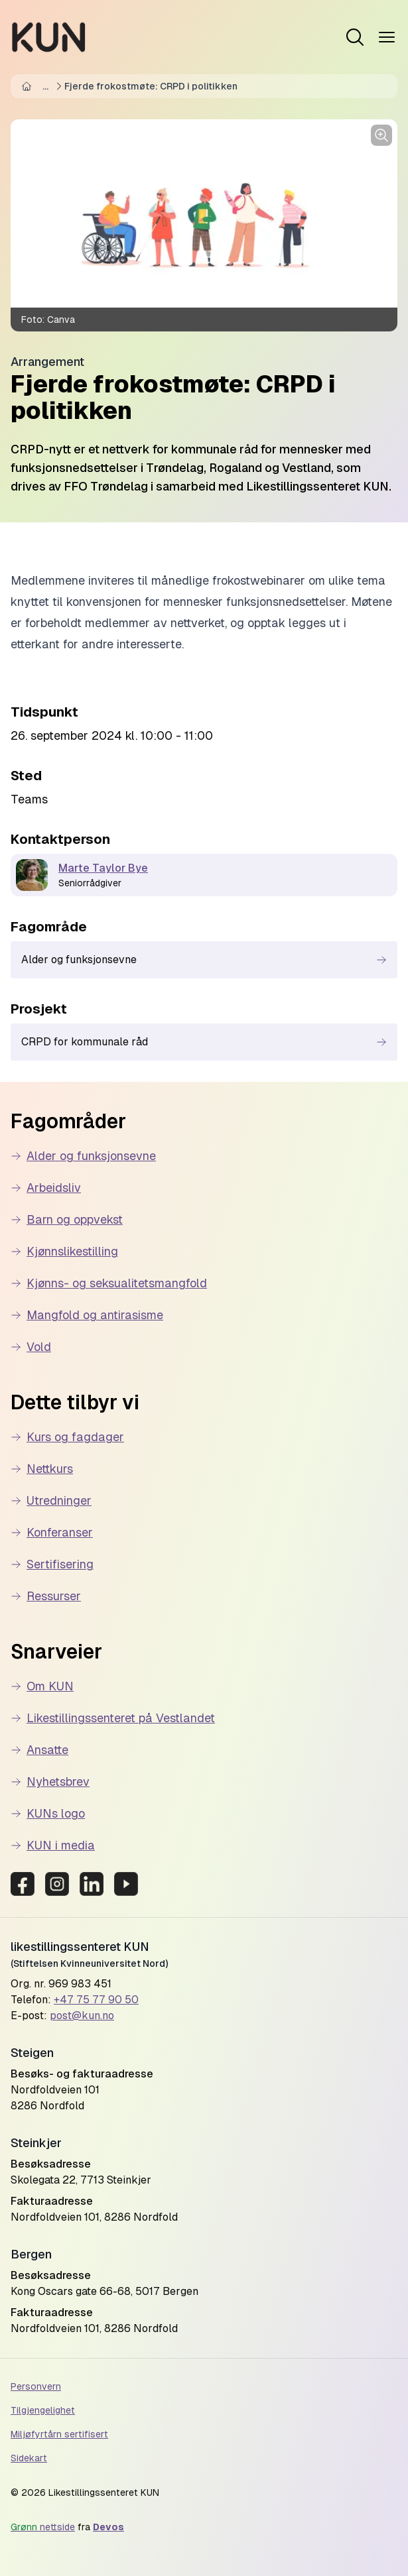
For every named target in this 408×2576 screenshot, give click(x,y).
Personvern (36, 2386)
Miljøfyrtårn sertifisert (59, 2434)
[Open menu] (355, 37)
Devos (108, 2527)
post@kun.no (82, 2015)
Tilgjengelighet (43, 2410)
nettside (43, 2527)
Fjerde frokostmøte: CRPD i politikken (151, 86)
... (45, 86)
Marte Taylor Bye (103, 868)
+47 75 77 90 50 (96, 1999)
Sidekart (29, 2458)
